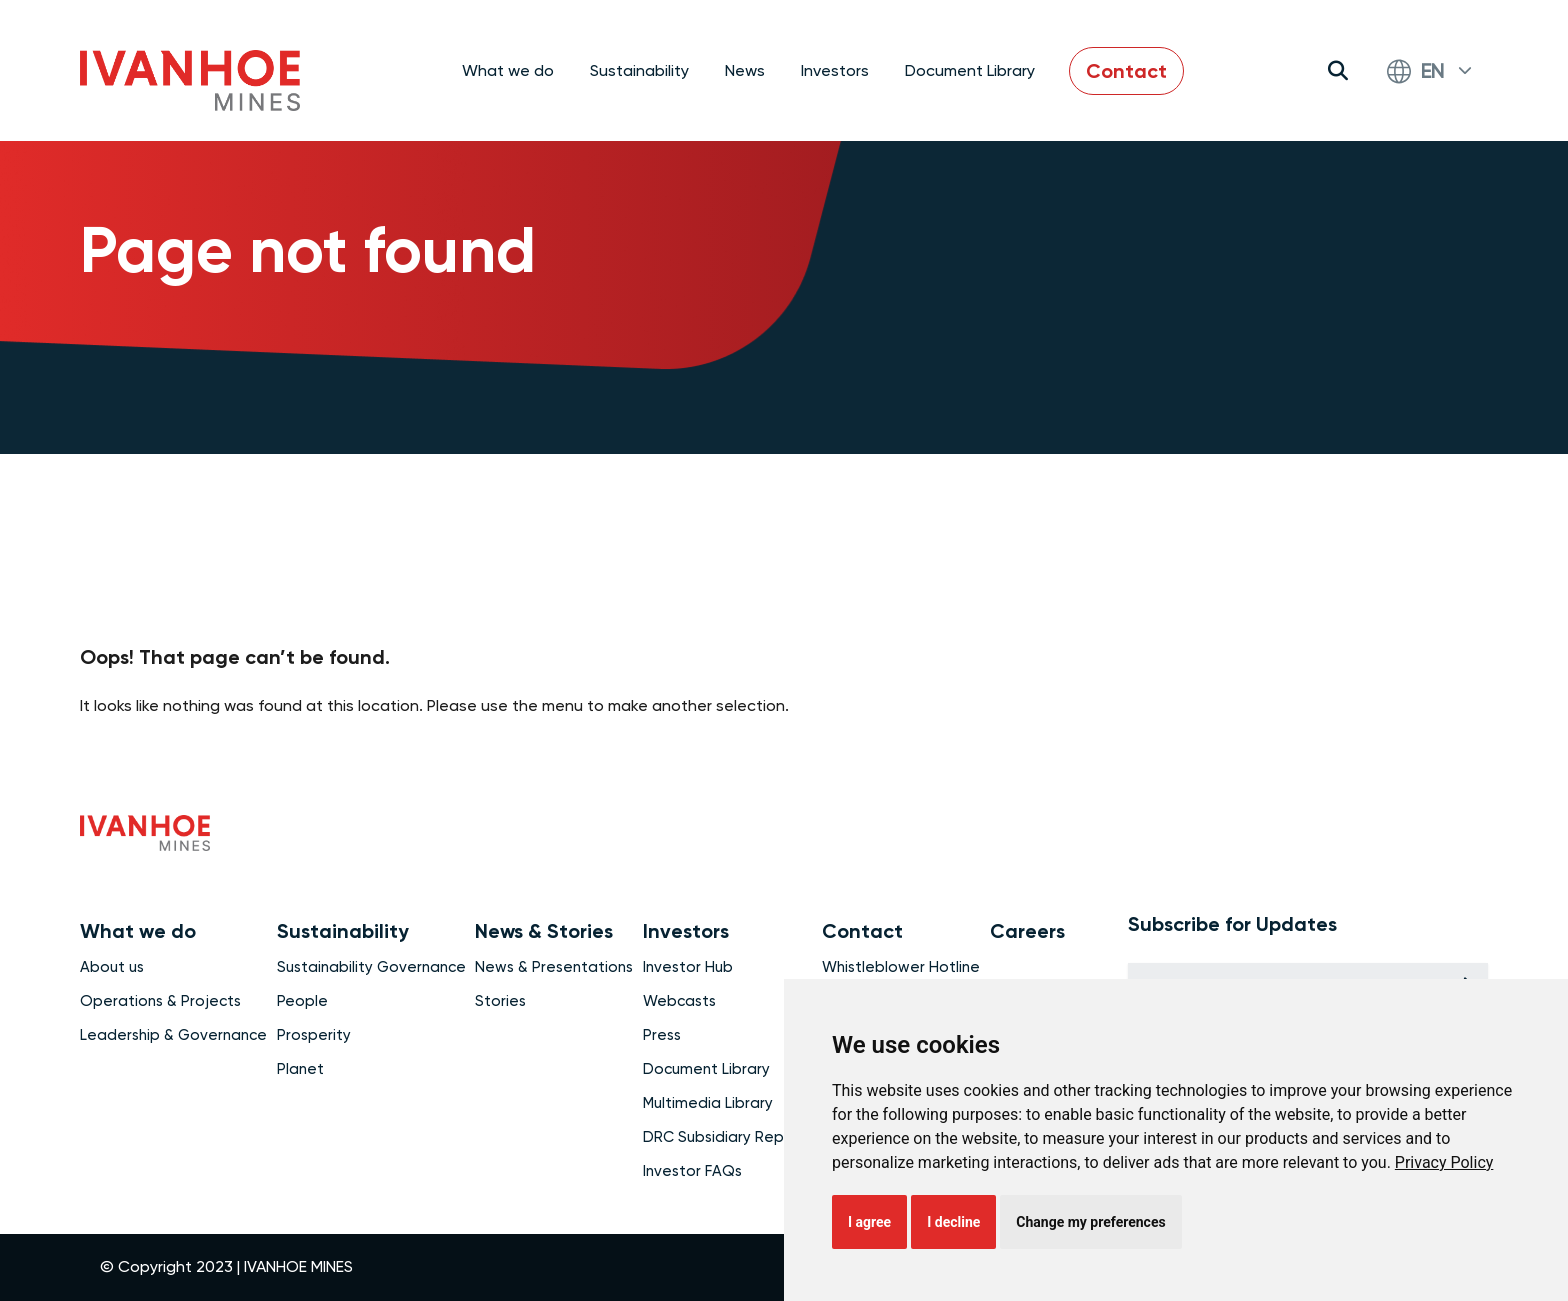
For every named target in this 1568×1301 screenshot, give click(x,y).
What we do (138, 931)
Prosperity (314, 1035)
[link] (1444, 1162)
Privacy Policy (1444, 1162)
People (302, 1001)
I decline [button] (953, 1222)
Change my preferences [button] (1090, 1222)
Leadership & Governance (173, 1035)
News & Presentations (554, 967)
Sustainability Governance (371, 967)
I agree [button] (869, 1222)
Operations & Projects (160, 1001)
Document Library (970, 70)
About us (112, 967)
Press (662, 1035)
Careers (1027, 931)
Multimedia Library (708, 1103)
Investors (686, 931)
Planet (300, 1069)
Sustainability (343, 931)
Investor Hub (688, 967)
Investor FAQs (692, 1171)
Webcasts (679, 1001)
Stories (500, 1001)
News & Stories (544, 931)
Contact (1126, 71)
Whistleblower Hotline (901, 967)
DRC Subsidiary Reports (728, 1137)
